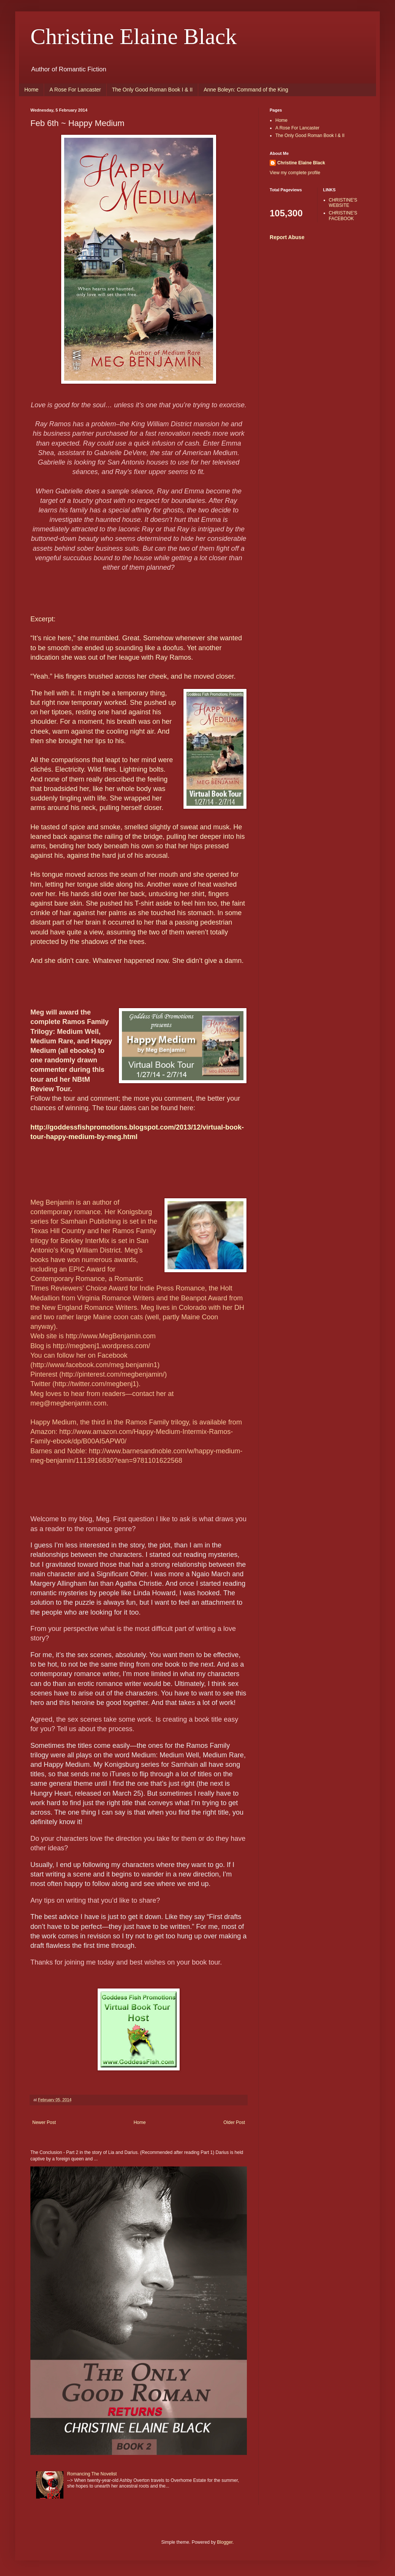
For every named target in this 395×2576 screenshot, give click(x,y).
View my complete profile (295, 172)
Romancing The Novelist (92, 2474)
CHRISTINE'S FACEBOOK (343, 215)
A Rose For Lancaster (75, 90)
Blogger (224, 2542)
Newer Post (44, 2122)
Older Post (234, 2122)
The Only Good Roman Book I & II (152, 90)
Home (31, 90)
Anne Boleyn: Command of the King (246, 90)
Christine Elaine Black (133, 36)
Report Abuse (287, 237)
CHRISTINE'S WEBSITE (343, 202)
